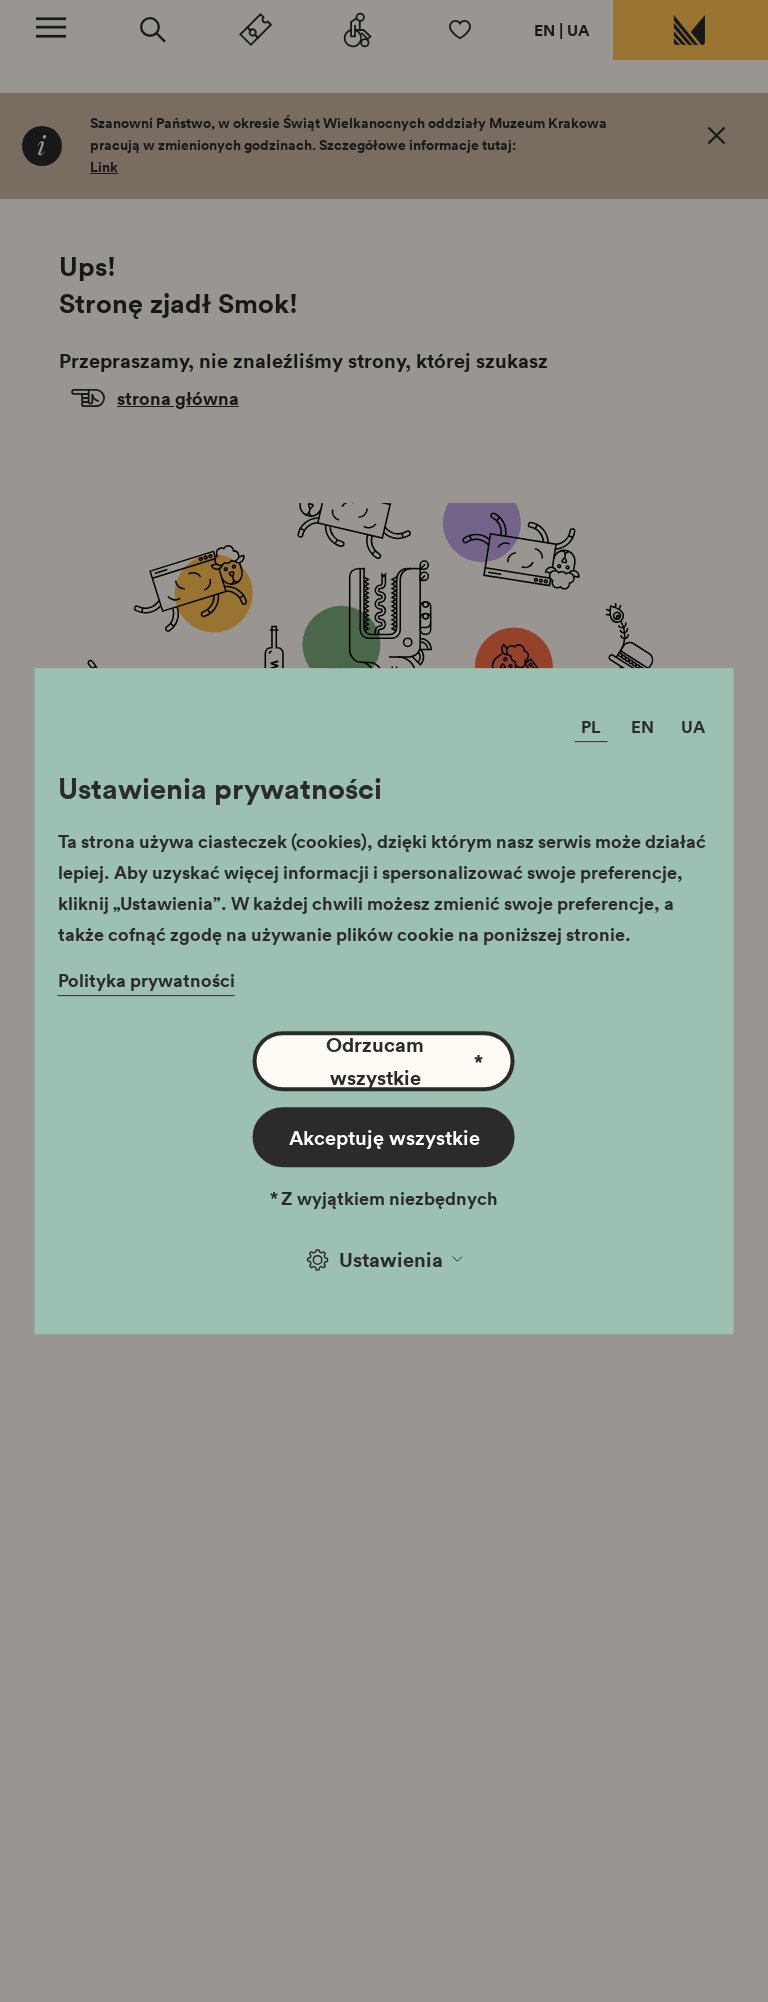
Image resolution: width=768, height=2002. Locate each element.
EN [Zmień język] (642, 727)
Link (104, 167)
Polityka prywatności (146, 980)
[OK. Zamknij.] (716, 139)
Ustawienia (384, 1259)
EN (544, 30)
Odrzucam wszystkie (404, 1061)
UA (578, 30)
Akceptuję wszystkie (384, 1137)
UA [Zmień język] (693, 727)
